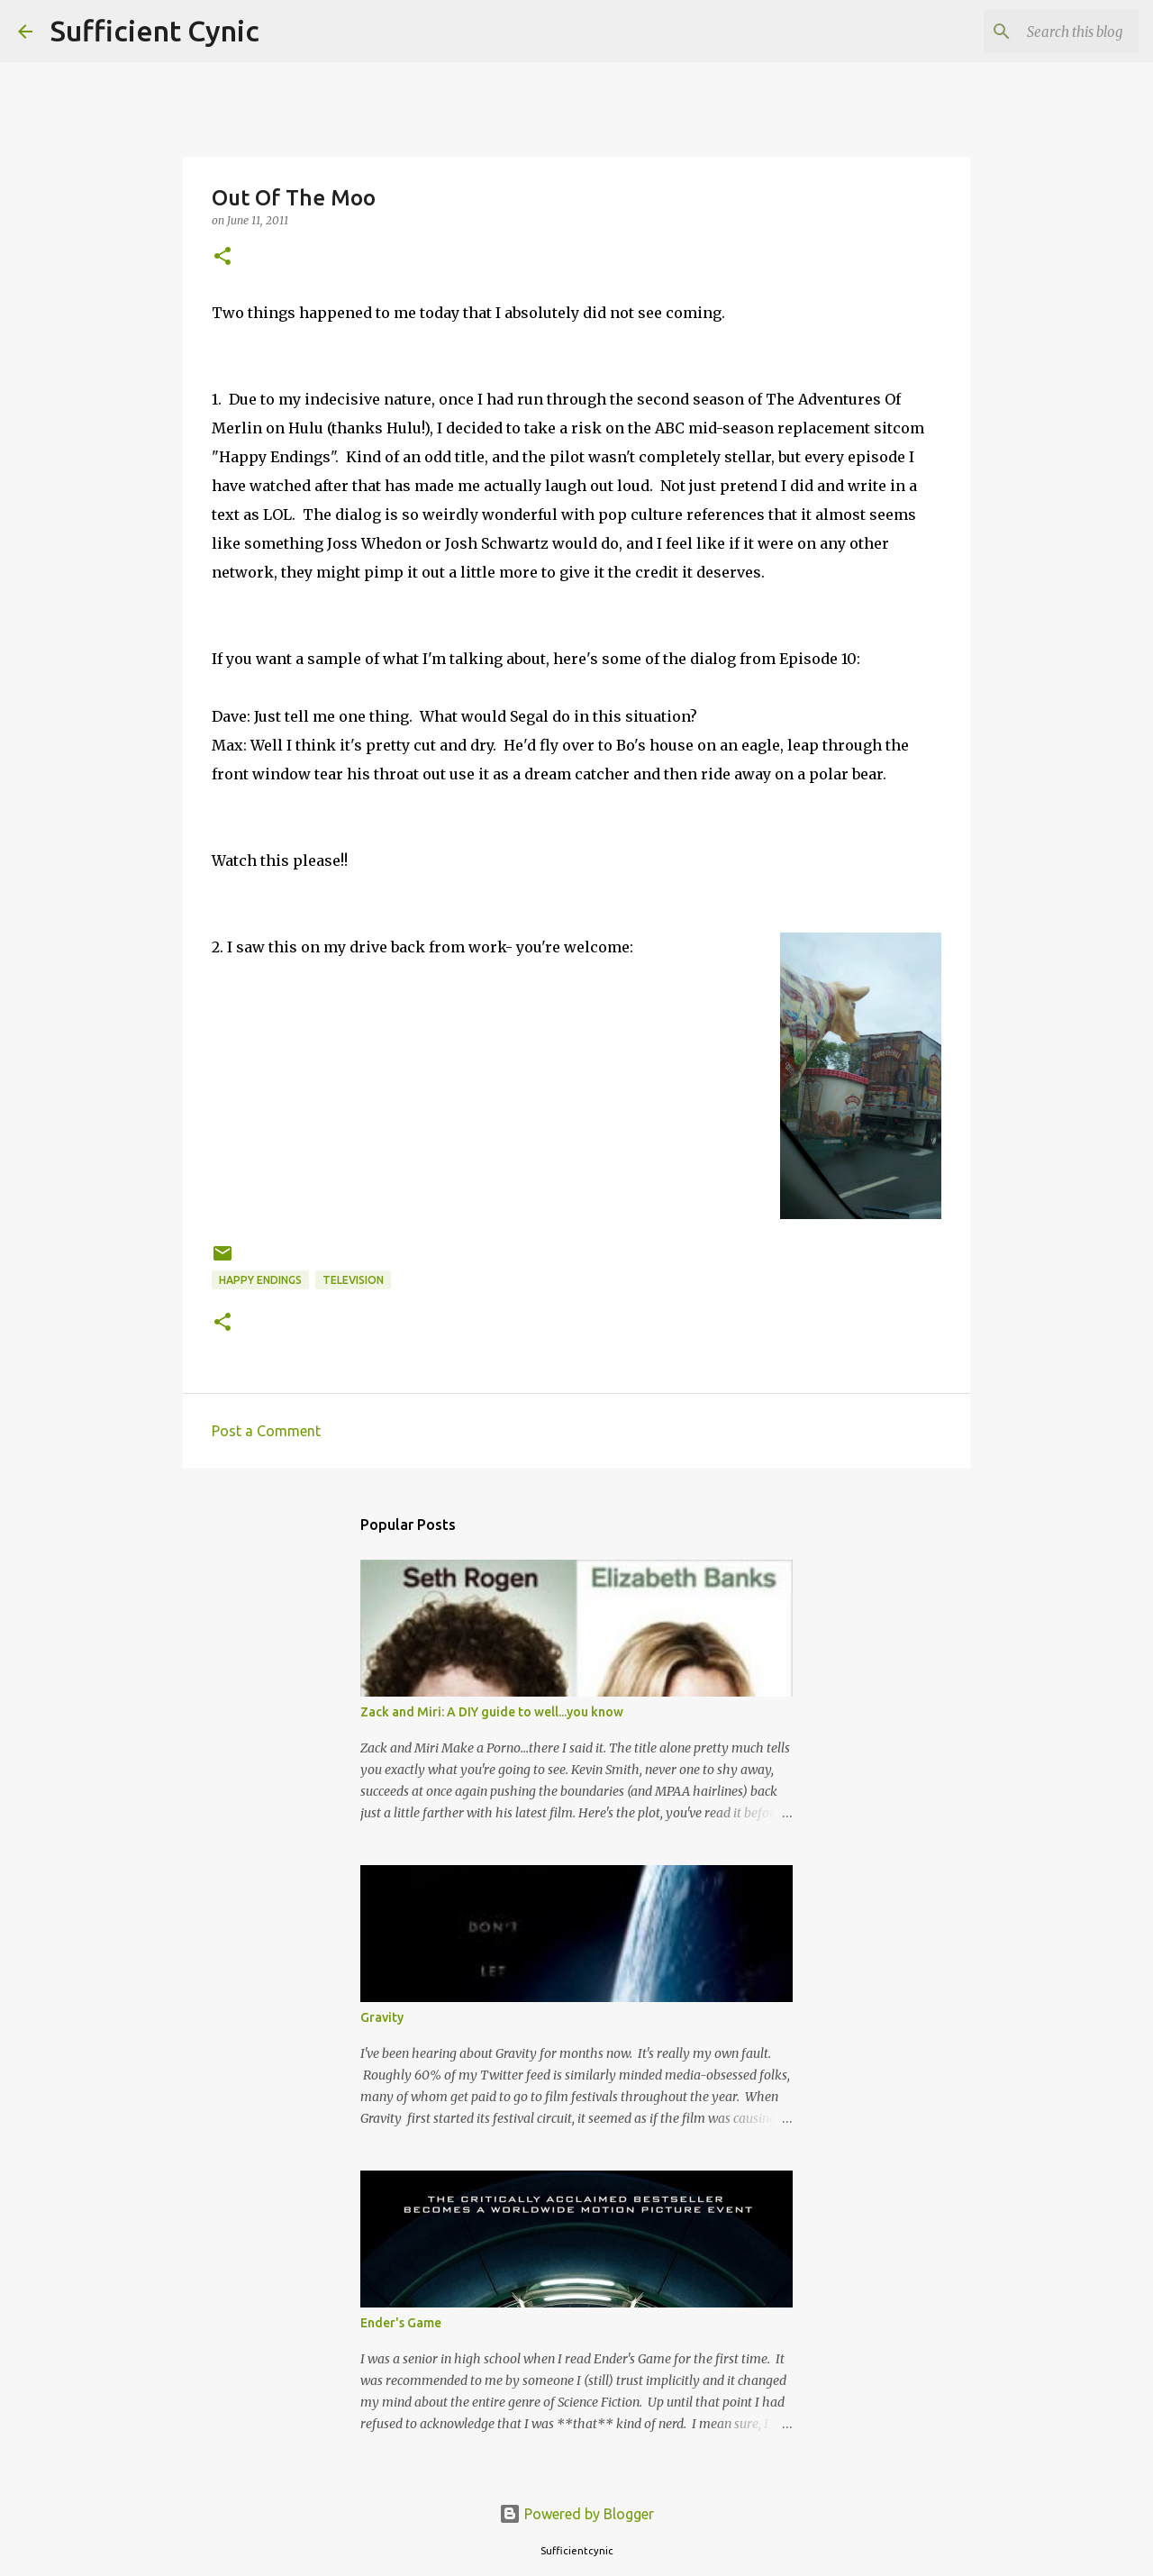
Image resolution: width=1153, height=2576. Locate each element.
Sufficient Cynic (154, 30)
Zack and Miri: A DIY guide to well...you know (491, 1712)
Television (353, 1280)
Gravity (382, 2017)
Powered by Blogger (576, 2514)
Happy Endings (260, 1280)
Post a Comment (266, 1431)
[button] (222, 257)
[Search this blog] (1044, 31)
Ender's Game (400, 2323)
